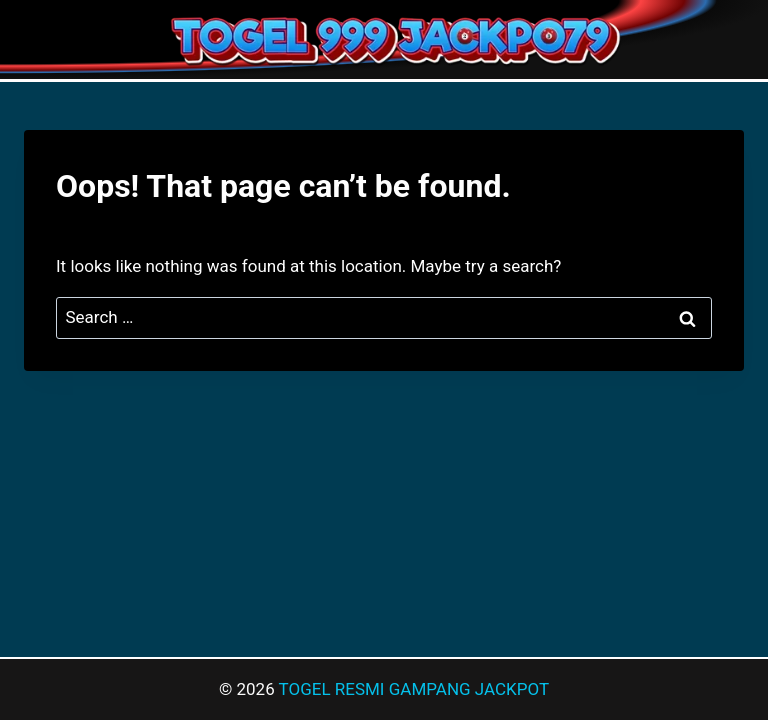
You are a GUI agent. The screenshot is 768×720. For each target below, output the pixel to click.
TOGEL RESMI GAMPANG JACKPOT (414, 689)
